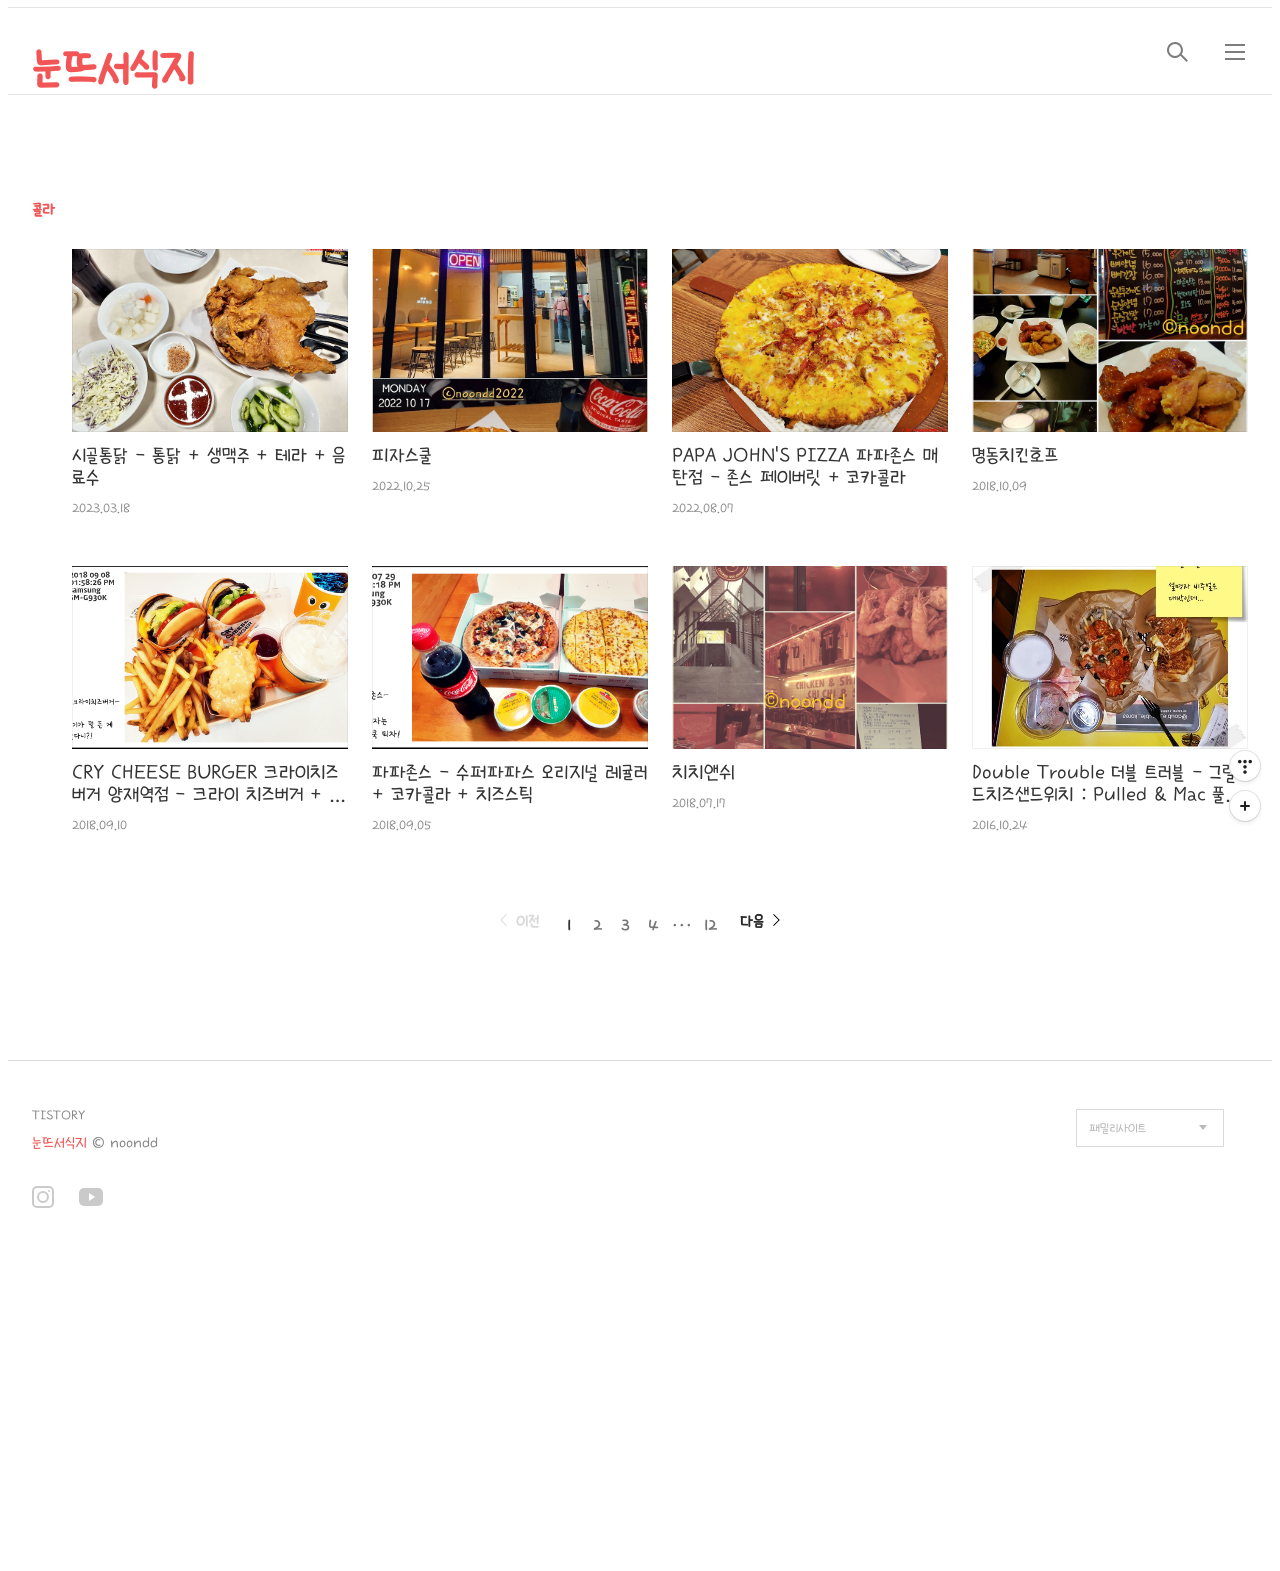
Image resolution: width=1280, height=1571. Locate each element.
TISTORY (58, 1115)
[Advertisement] (408, 1408)
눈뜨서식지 (113, 70)
